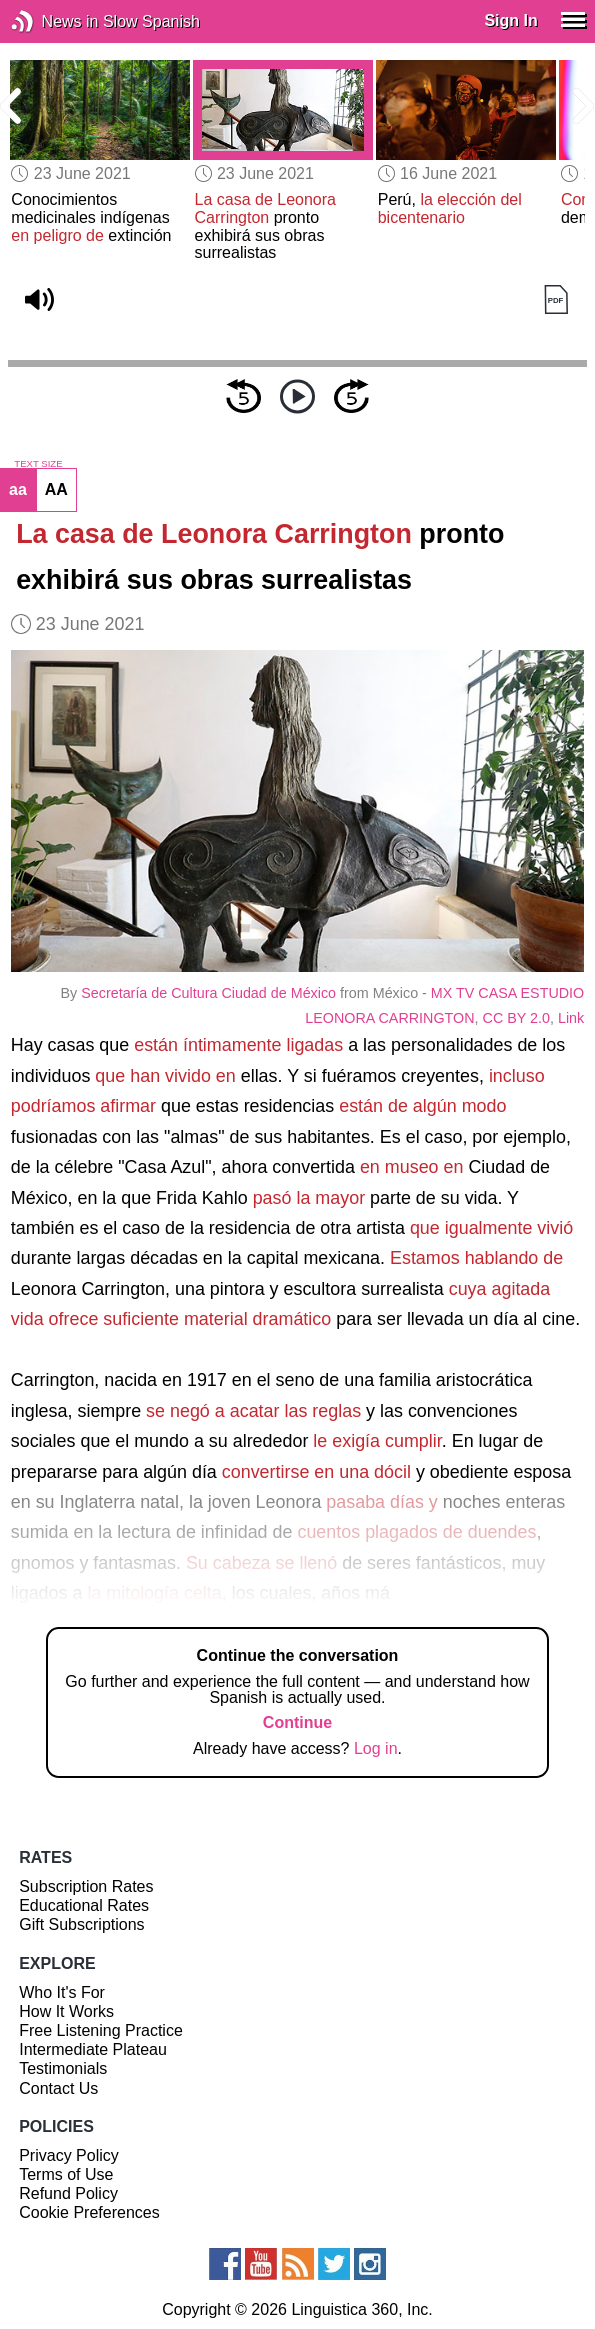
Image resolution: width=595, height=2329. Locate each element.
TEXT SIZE (38, 464)
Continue (297, 1722)
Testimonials (63, 2068)
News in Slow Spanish (52, 21)
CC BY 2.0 (516, 1018)
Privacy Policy (69, 2155)
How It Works (66, 2011)
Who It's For (62, 1992)
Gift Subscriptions (81, 1924)
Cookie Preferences (89, 2212)
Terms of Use (66, 2174)
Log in (376, 1748)
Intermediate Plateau (93, 2049)
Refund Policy (68, 2193)
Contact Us (58, 2088)
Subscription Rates (86, 1886)
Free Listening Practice (101, 2030)
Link (571, 1018)
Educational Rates (84, 1905)
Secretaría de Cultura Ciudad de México (208, 993)
